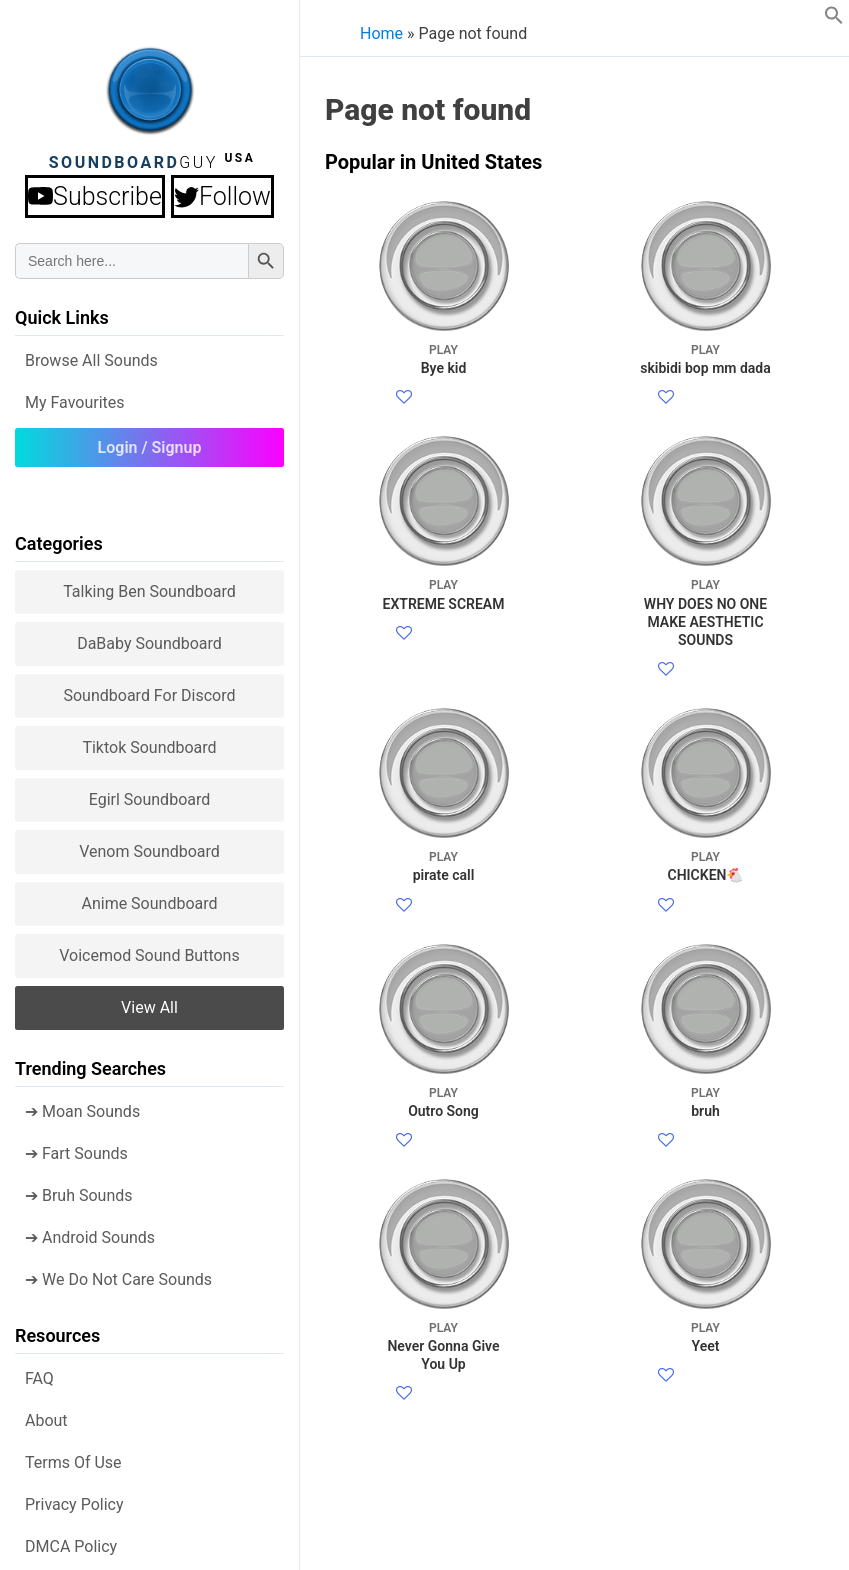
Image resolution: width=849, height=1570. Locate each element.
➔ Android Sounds (90, 1231)
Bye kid (443, 358)
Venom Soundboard (149, 845)
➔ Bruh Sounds (79, 1189)
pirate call (443, 1057)
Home (381, 33)
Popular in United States (433, 162)
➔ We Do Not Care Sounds (118, 1273)
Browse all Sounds (91, 354)
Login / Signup (150, 441)
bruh (705, 1389)
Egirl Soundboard (150, 793)
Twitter (458, 446)
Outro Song (443, 1389)
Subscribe (98, 193)
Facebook (448, 422)
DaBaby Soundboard (149, 637)
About (46, 1414)
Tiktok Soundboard (149, 741)
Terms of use (73, 1456)
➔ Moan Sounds (82, 1105)
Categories (59, 537)
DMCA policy (71, 1540)
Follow (222, 193)
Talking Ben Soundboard (149, 585)
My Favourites (75, 396)
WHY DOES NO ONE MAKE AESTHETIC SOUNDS (705, 708)
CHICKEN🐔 (705, 1057)
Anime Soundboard (149, 897)
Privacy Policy (74, 1498)
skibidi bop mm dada (705, 358)
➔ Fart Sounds (76, 1147)
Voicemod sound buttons (149, 949)
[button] (834, 19)
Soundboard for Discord (149, 689)
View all (149, 1001)
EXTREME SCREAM (443, 689)
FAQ (39, 1372)
